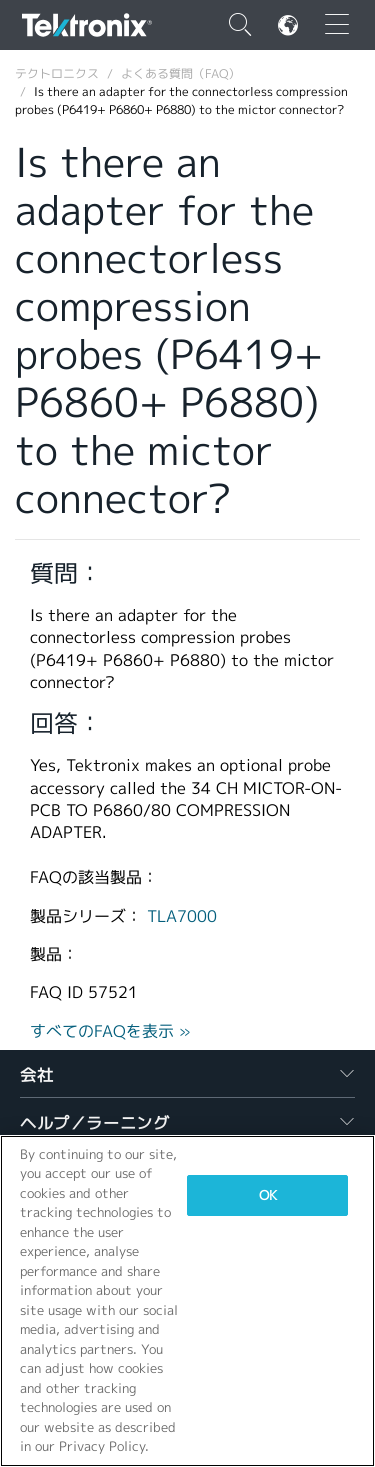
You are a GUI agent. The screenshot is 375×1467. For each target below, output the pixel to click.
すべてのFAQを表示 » (110, 1031)
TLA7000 (182, 916)
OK (268, 1195)
